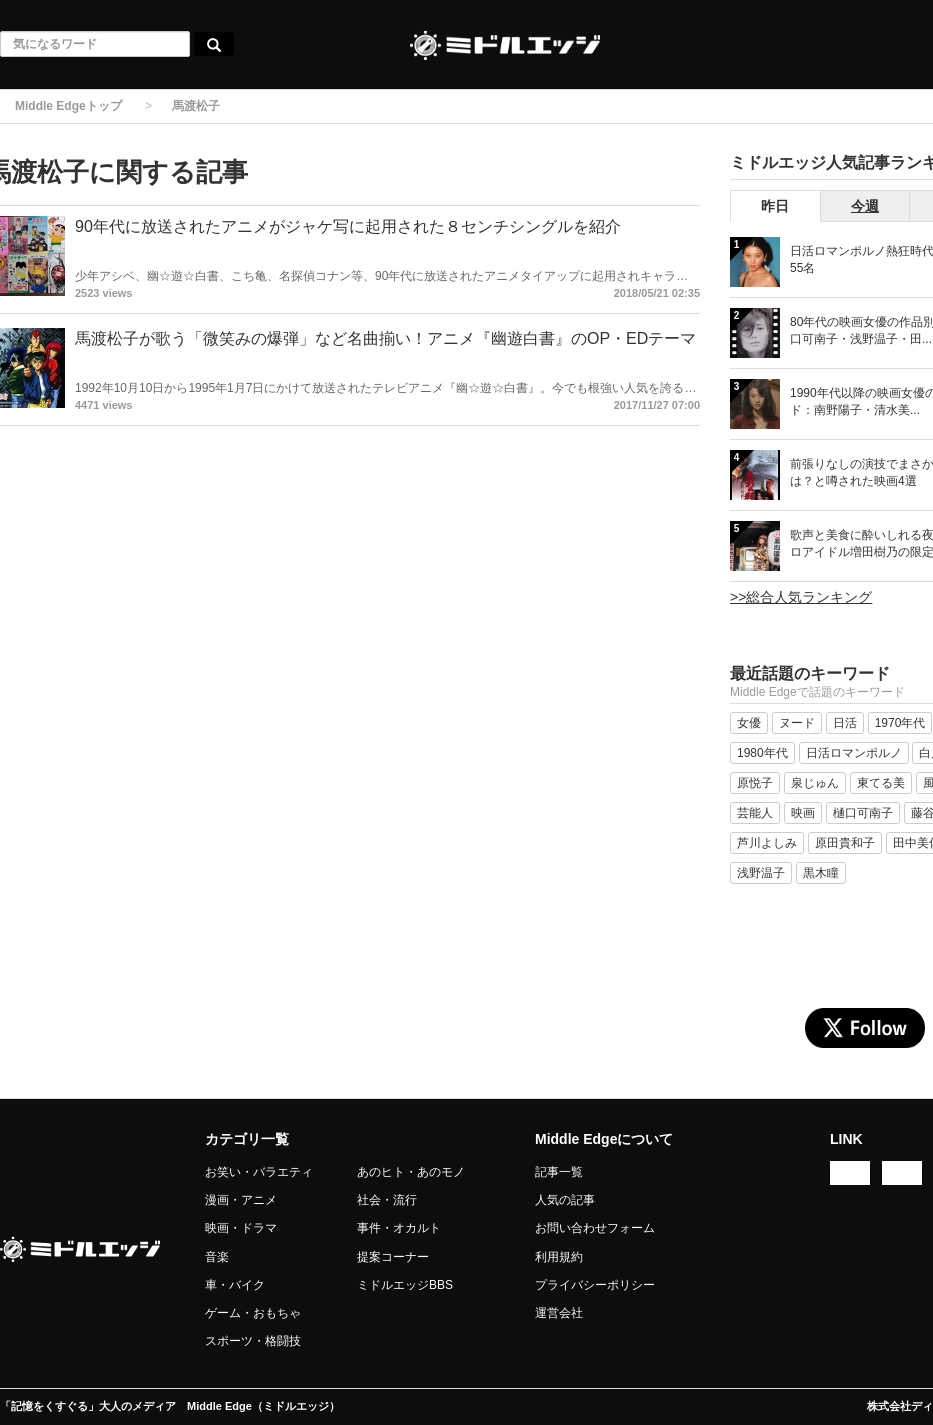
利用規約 (559, 1257)
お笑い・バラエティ (259, 1172)
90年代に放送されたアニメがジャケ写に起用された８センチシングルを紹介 (348, 226)
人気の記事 (565, 1200)
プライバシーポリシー (595, 1285)
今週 (865, 206)
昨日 (775, 206)
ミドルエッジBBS (405, 1285)
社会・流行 (387, 1200)
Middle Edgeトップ (68, 106)
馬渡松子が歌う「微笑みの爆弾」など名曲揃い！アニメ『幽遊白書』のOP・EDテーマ (385, 338)
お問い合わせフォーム (595, 1228)
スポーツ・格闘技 (253, 1341)
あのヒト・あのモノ (411, 1172)
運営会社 (559, 1313)
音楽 (217, 1257)
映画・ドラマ (241, 1228)
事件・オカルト (399, 1228)
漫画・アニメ (241, 1200)
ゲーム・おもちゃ (253, 1313)
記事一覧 (559, 1172)
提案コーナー (393, 1257)
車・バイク (235, 1285)
